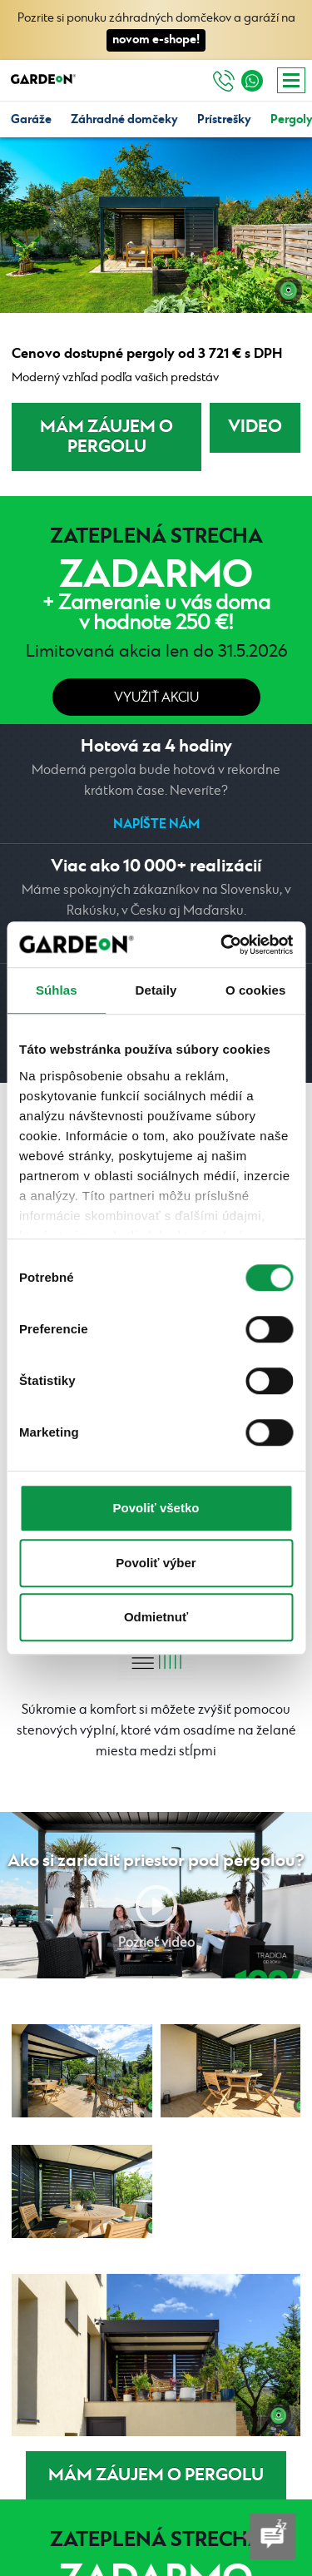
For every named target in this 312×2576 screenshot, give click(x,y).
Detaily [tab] (156, 990)
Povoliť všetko (156, 1508)
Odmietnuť (156, 1617)
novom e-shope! (156, 39)
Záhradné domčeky (124, 119)
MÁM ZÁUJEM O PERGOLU (106, 436)
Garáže (31, 119)
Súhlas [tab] (56, 990)
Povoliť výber (156, 1563)
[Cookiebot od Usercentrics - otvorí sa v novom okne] (222, 944)
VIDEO (255, 426)
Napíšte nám (156, 824)
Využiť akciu (156, 698)
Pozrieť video (156, 1943)
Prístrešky (224, 119)
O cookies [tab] (255, 990)
